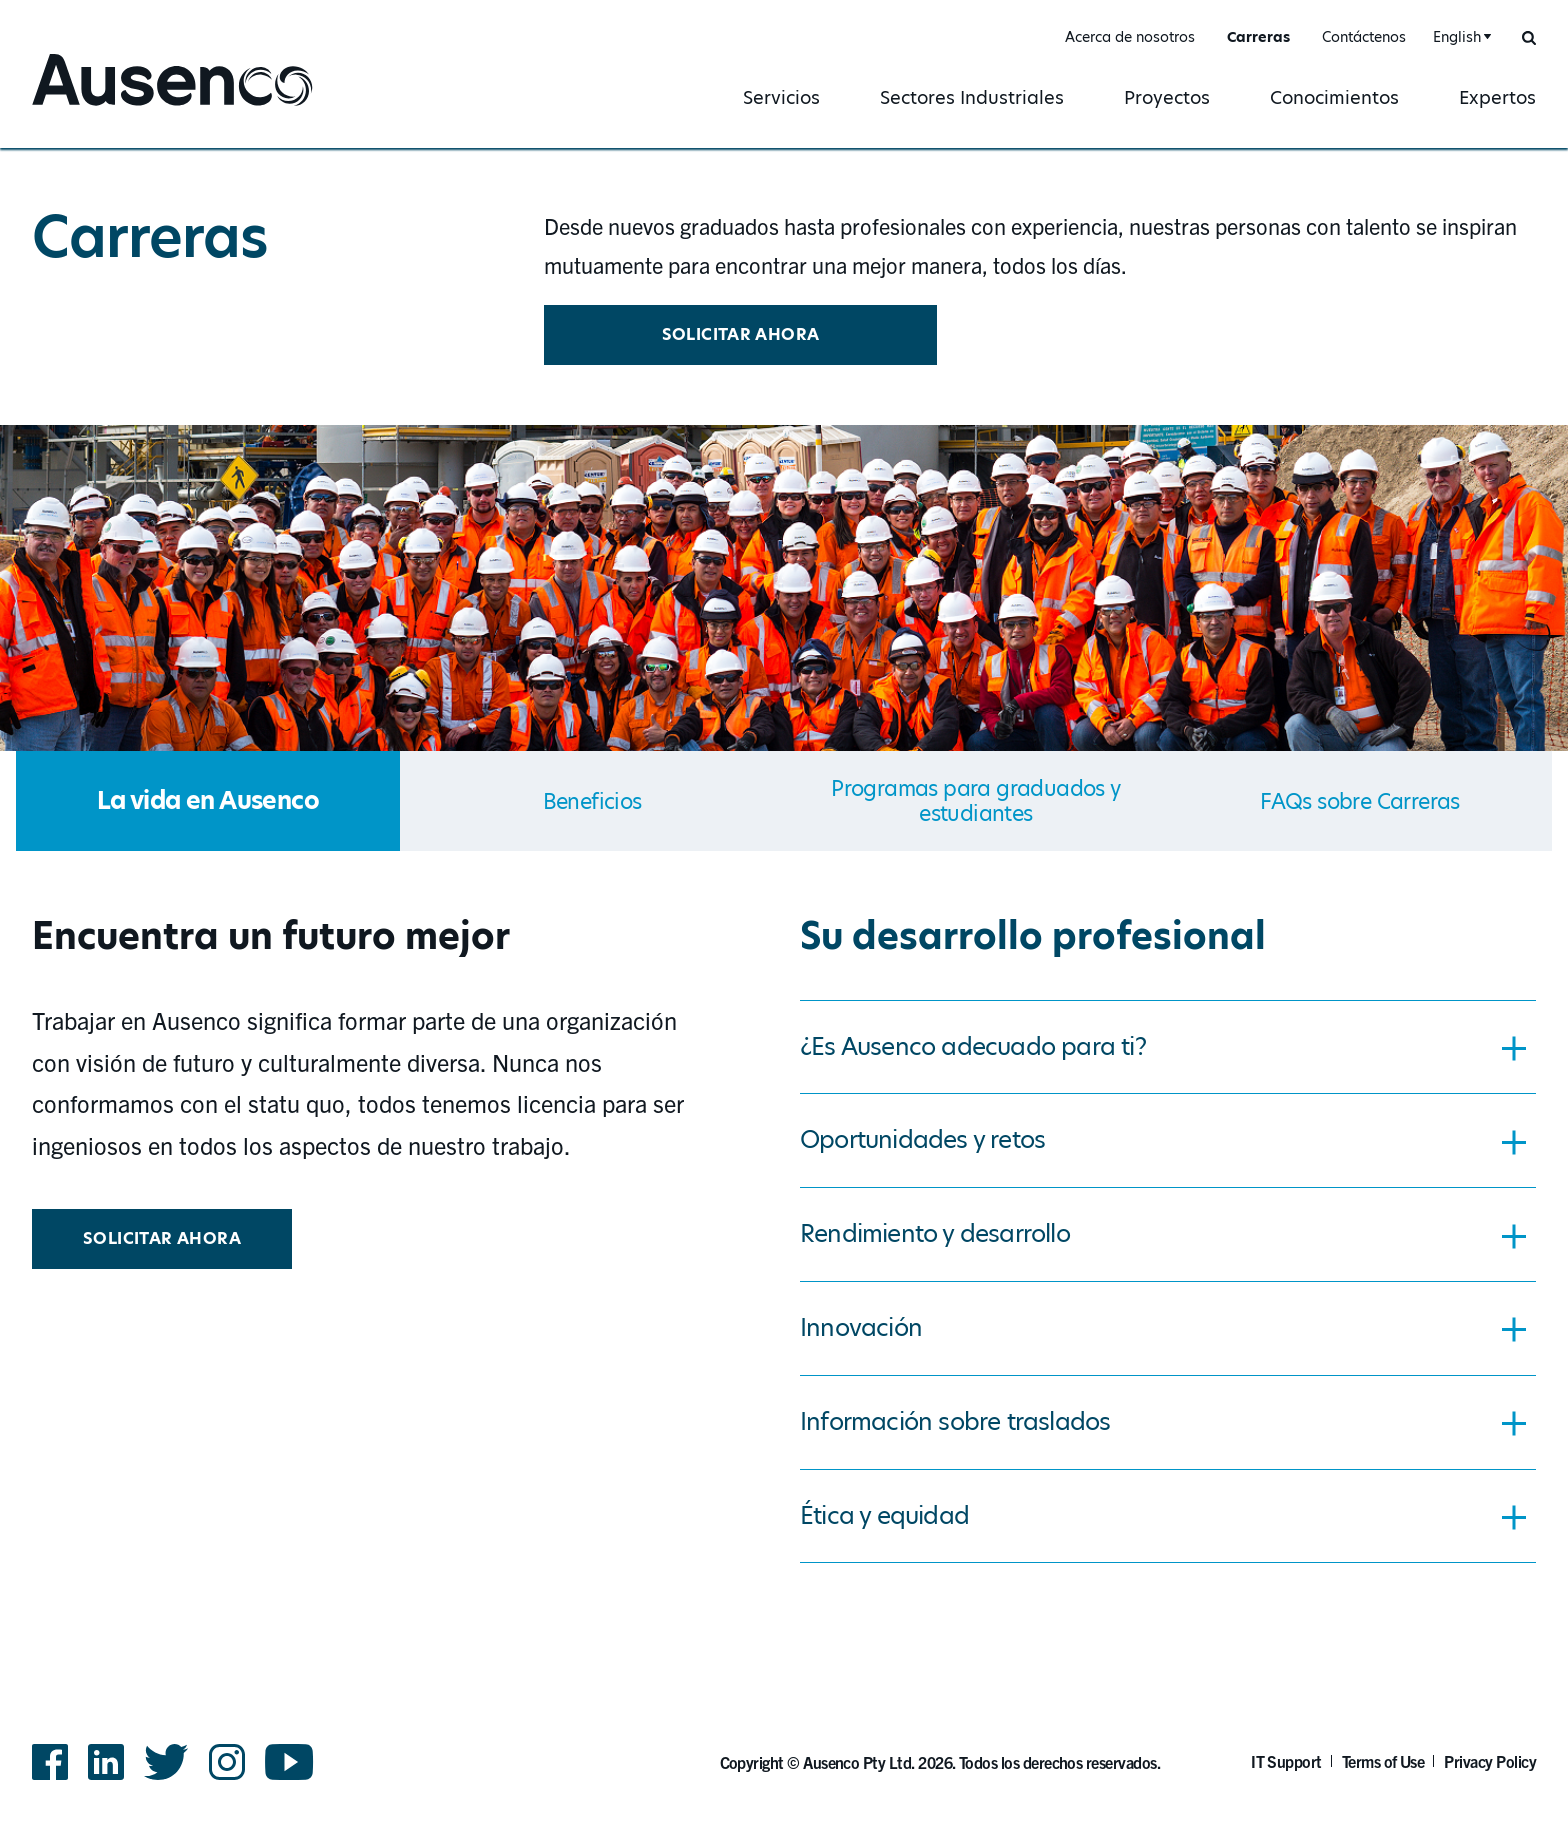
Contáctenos (1364, 37)
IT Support (1286, 1761)
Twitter (166, 1762)
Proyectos (1167, 97)
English (1457, 37)
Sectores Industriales (972, 97)
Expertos (1497, 97)
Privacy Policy (1490, 1761)
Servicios (781, 97)
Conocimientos (1334, 97)
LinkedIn (106, 1762)
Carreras (1258, 37)
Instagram (227, 1762)
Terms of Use (1383, 1761)
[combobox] (1459, 37)
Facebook (50, 1762)
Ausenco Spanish (110, 107)
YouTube (289, 1762)
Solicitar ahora (741, 334)
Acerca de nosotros (1130, 37)
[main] (784, 866)
